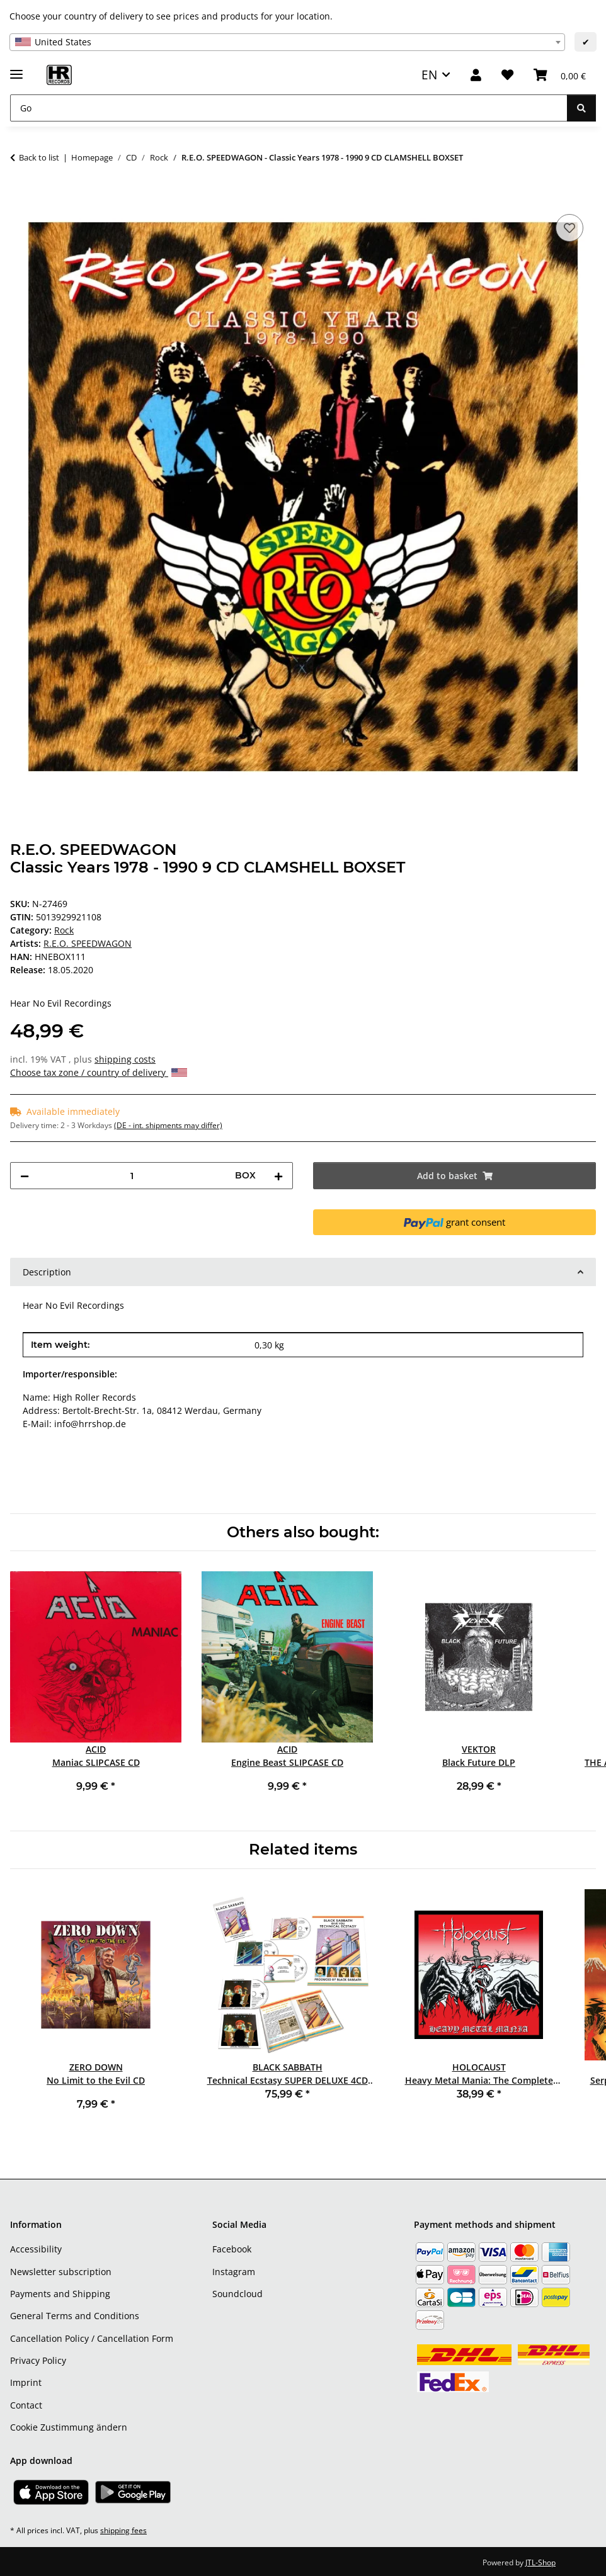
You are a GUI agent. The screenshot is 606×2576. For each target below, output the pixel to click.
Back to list (39, 157)
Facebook (231, 2249)
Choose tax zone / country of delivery (98, 1072)
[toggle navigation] (16, 69)
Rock (64, 930)
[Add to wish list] (569, 228)
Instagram (233, 2272)
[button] (475, 75)
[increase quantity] (278, 1176)
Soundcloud (237, 2294)
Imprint (26, 2382)
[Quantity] (132, 1176)
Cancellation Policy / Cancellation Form (91, 2338)
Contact (26, 2405)
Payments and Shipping (60, 2294)
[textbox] (287, 42)
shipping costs (125, 1059)
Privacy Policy (38, 2360)
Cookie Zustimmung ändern (68, 2427)
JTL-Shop (540, 2562)
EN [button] (429, 74)
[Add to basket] (20, 197)
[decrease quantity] (24, 1176)
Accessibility (36, 2249)
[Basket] (559, 75)
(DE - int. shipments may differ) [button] (168, 1125)
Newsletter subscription (60, 2272)
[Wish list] (507, 75)
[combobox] (287, 42)
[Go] (289, 107)
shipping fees (123, 2530)
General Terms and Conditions (74, 2316)
